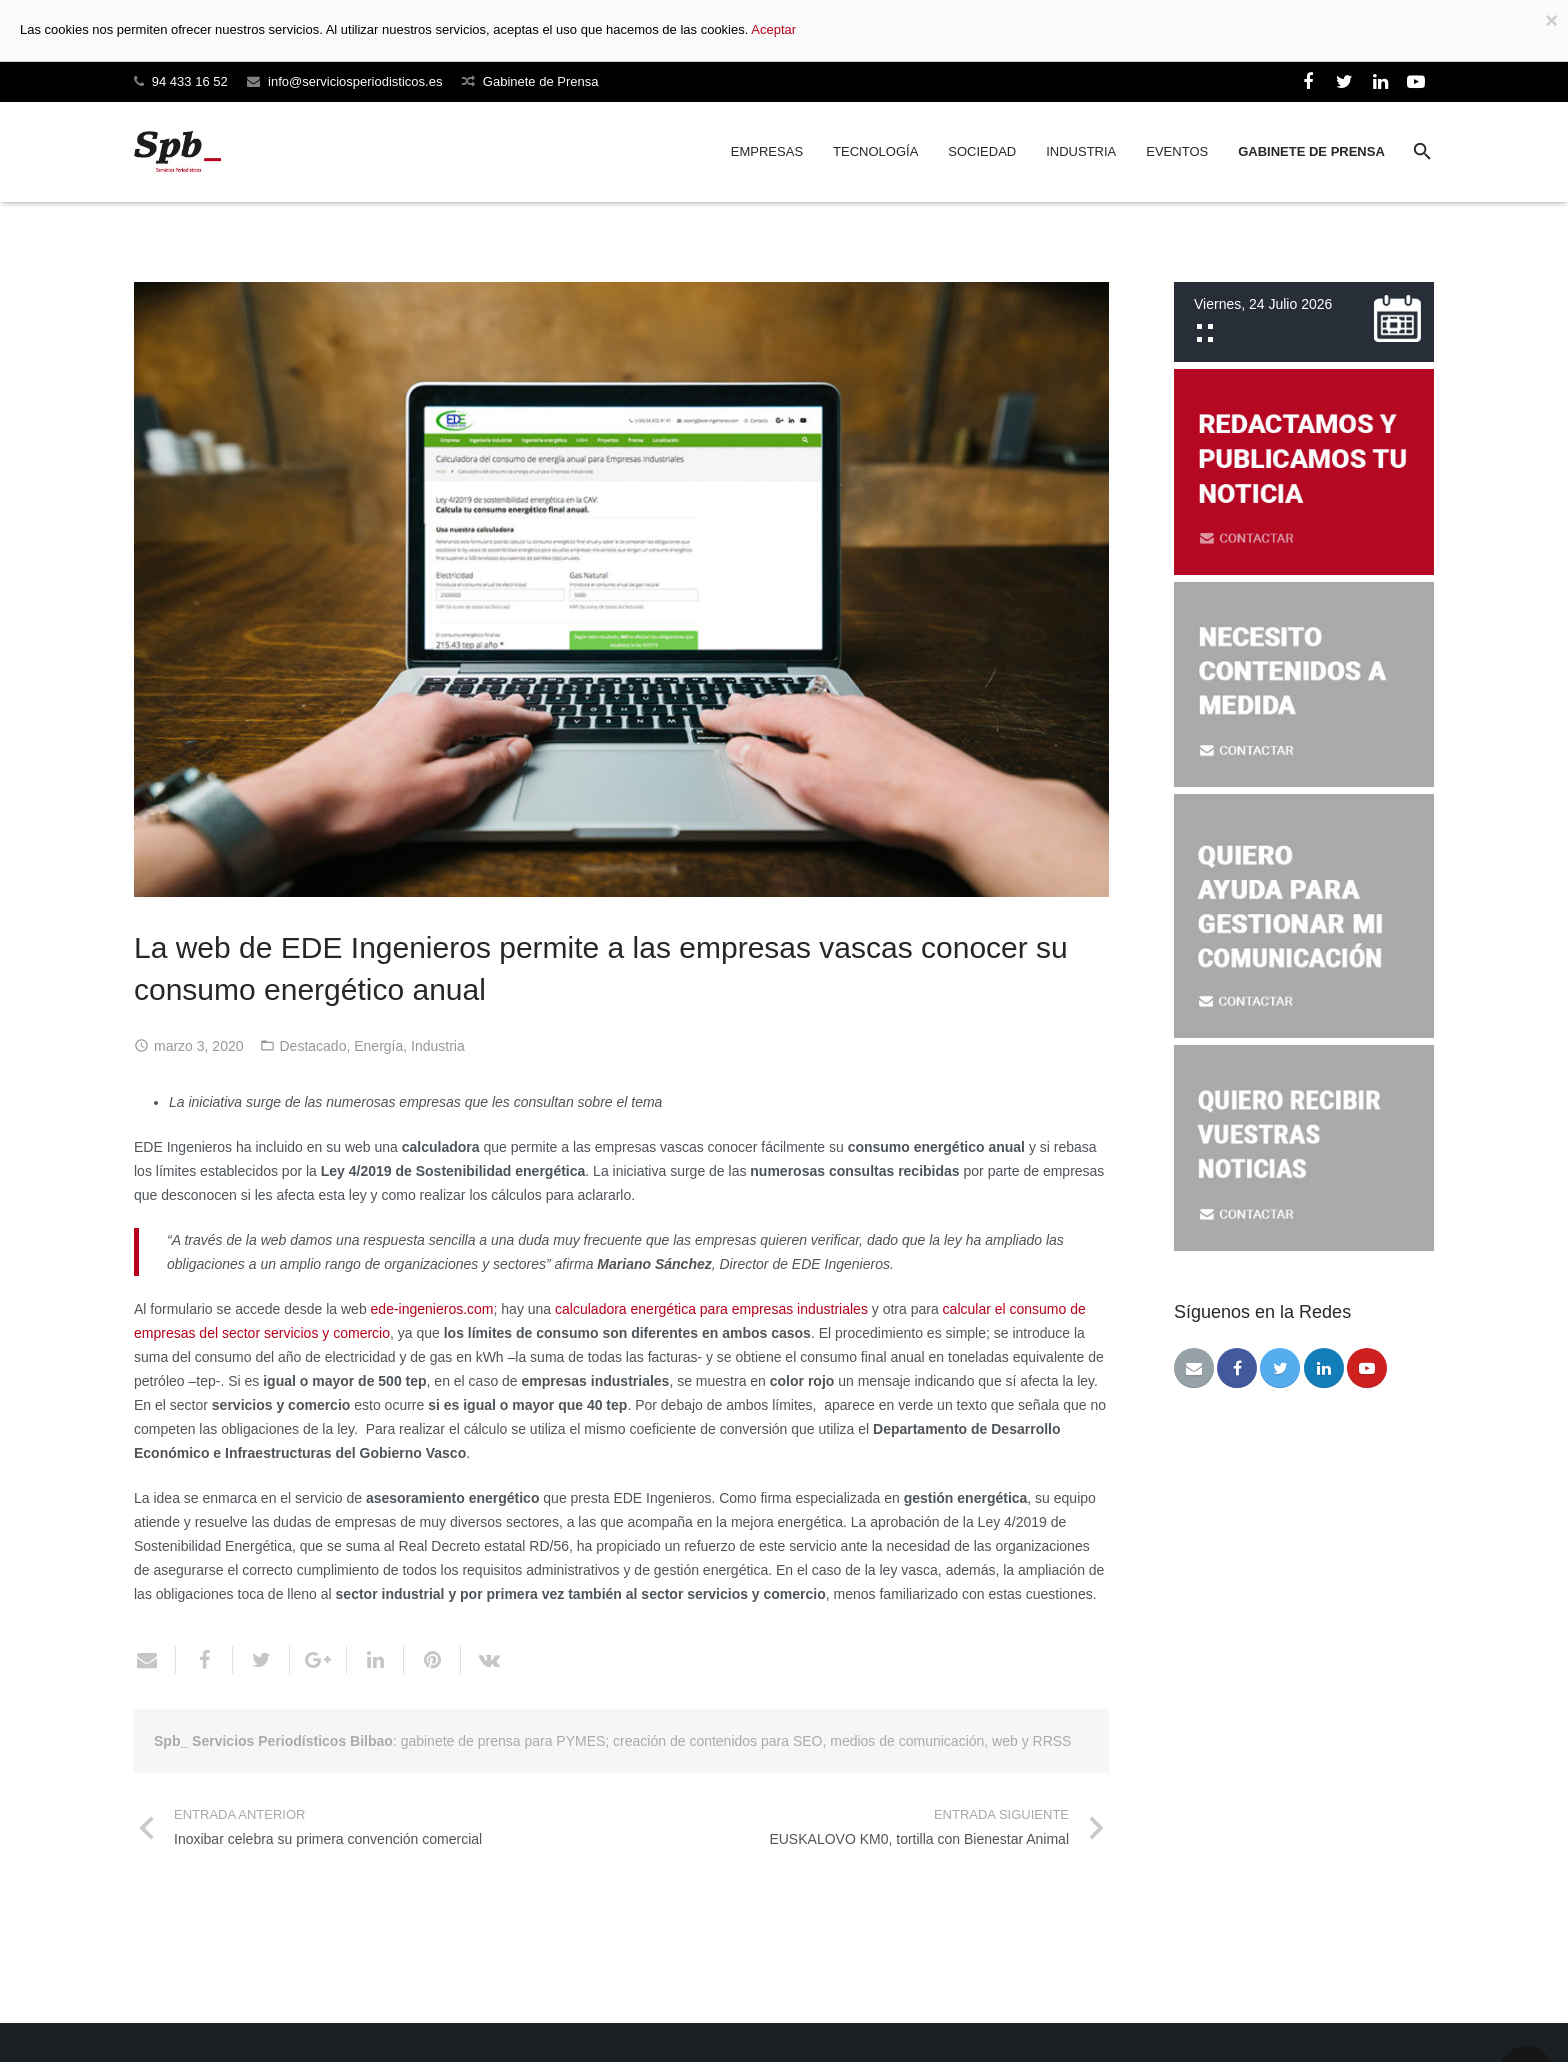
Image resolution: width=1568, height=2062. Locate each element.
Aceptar (773, 29)
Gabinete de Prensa (541, 81)
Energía (378, 1046)
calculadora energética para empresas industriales (711, 1309)
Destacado (313, 1046)
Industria (438, 1046)
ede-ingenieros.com (432, 1309)
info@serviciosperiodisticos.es (355, 81)
